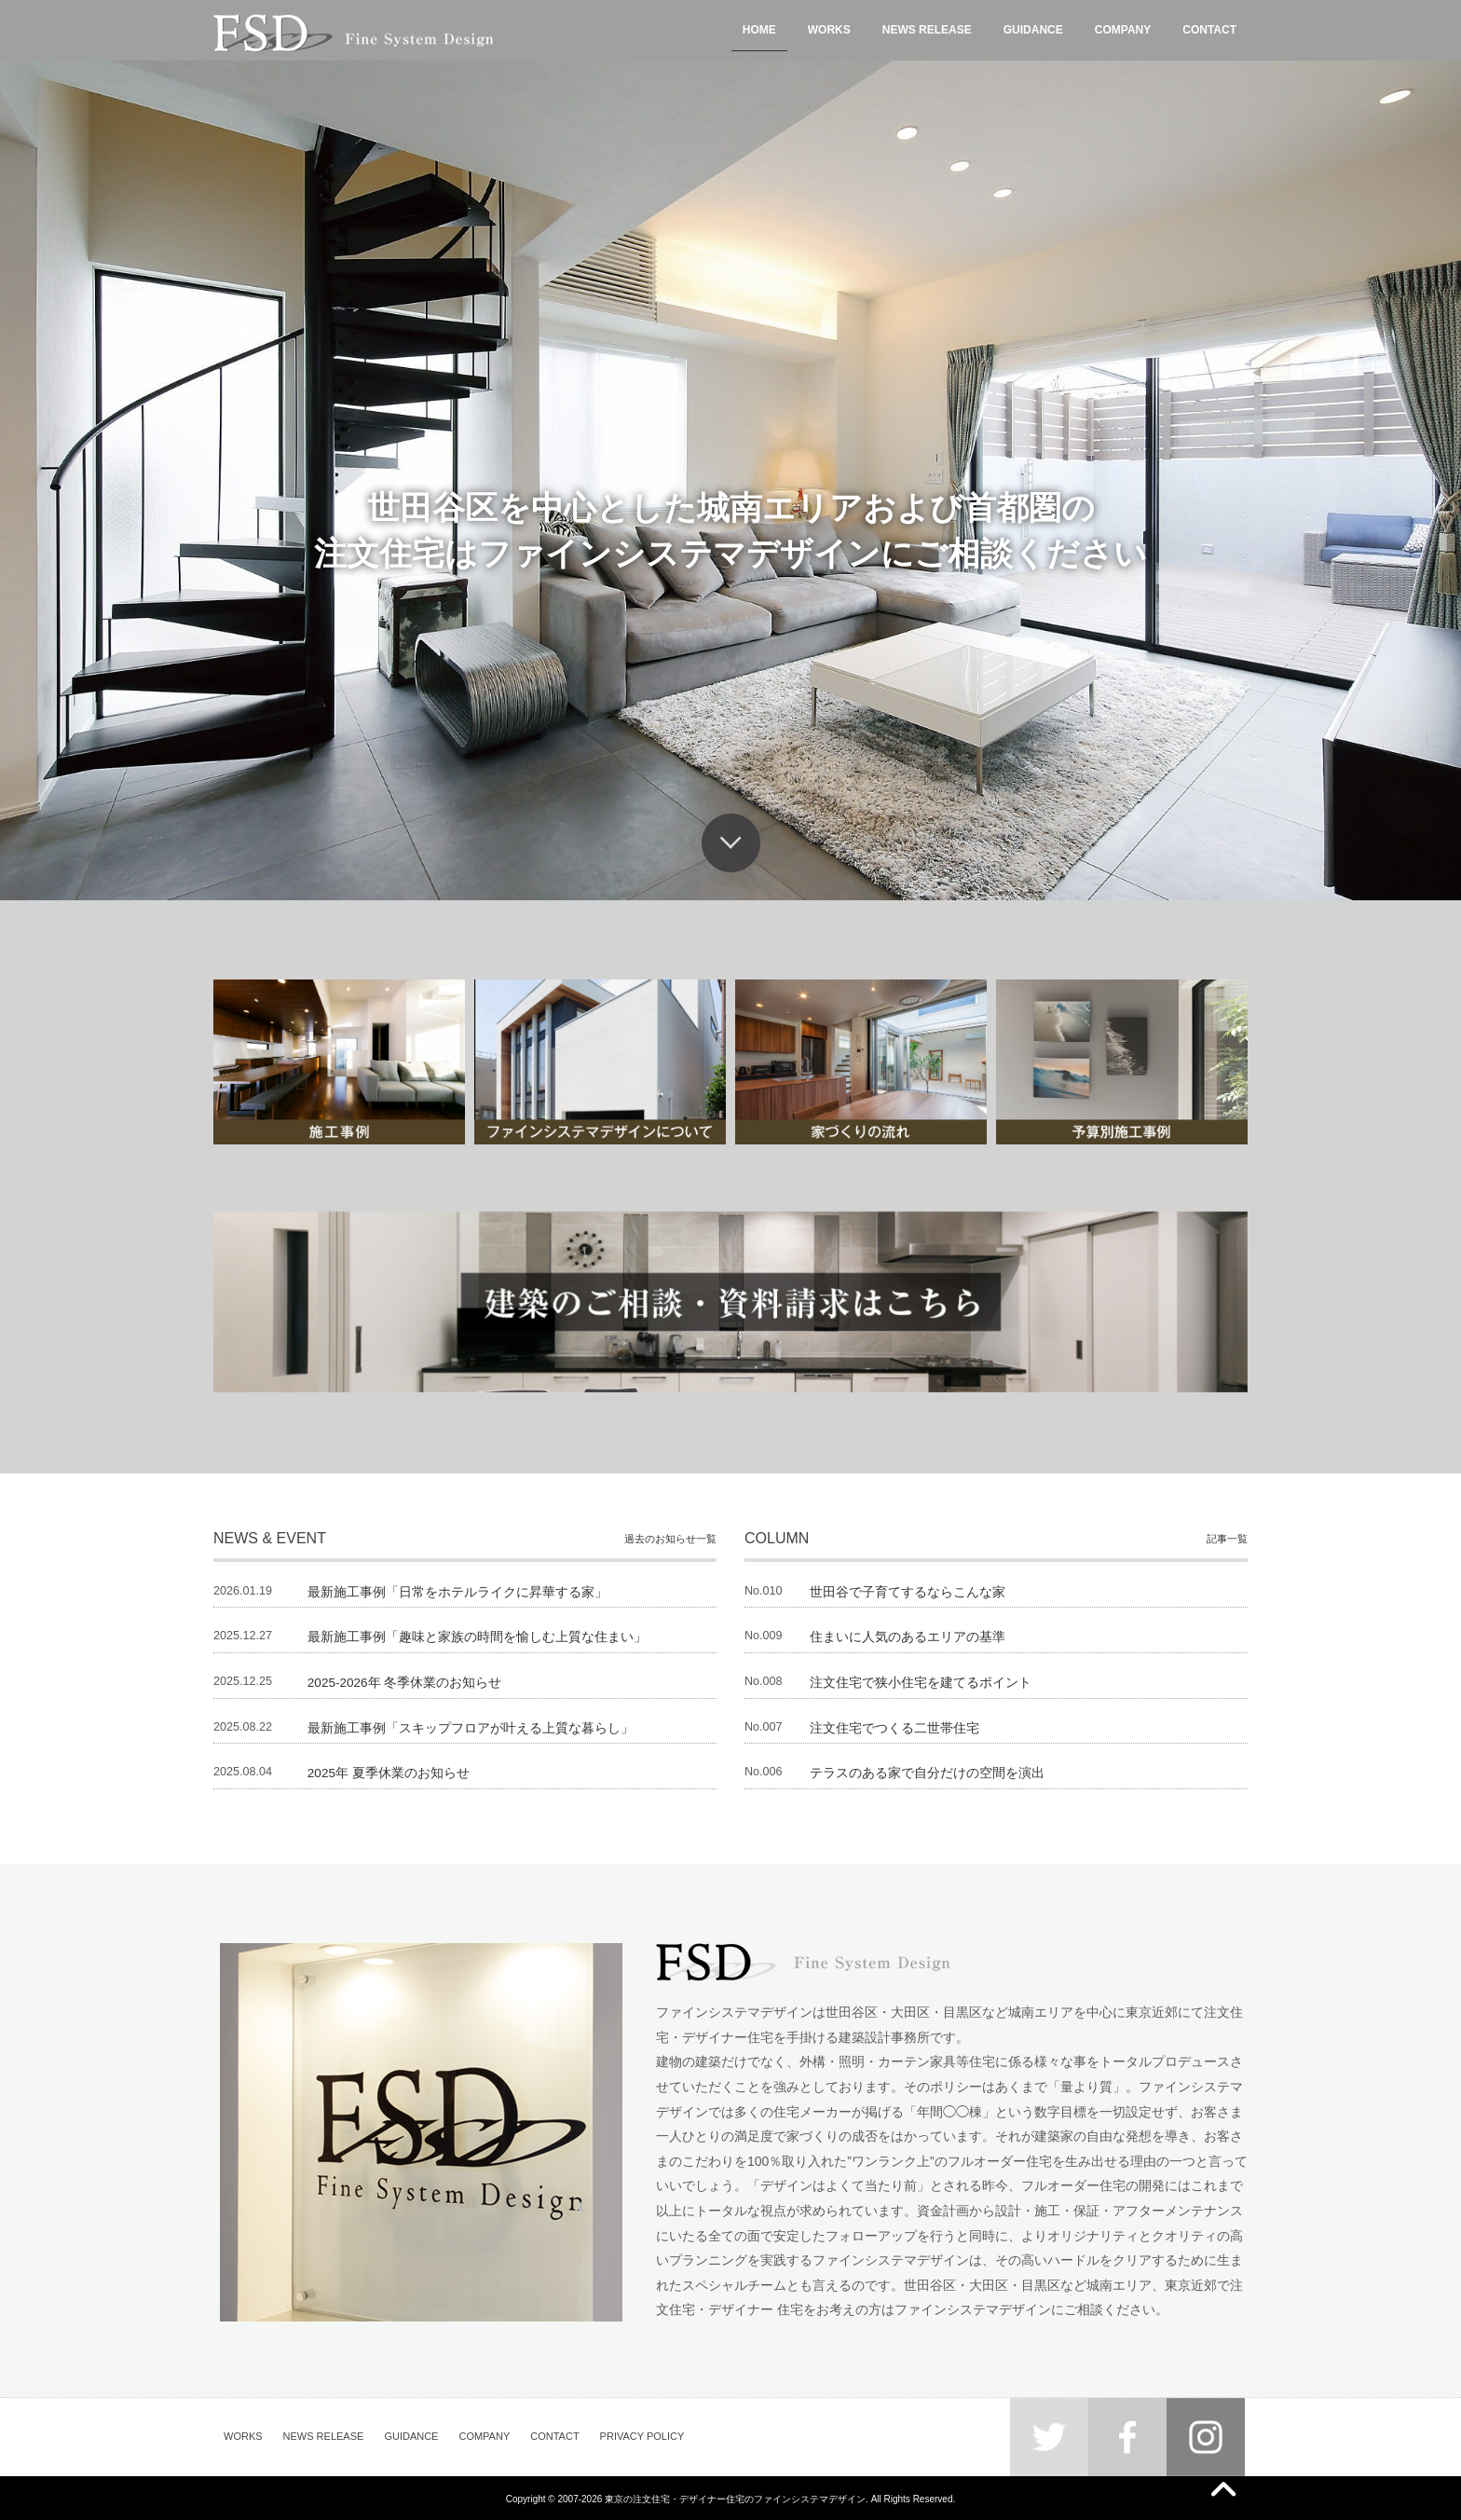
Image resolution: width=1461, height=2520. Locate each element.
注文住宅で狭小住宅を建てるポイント (920, 1681)
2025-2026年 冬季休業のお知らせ (405, 1681)
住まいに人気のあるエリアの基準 (907, 1636)
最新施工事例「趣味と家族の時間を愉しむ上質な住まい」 (477, 1636)
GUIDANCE (411, 2435)
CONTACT (554, 2435)
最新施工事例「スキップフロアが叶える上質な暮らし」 (470, 1726)
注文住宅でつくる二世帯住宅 (894, 1726)
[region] (730, 481)
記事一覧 (1227, 1538)
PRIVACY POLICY (642, 2435)
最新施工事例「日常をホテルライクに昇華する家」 (457, 1591)
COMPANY (484, 2435)
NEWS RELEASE (323, 2435)
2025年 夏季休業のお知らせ (389, 1771)
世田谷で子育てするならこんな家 (907, 1591)
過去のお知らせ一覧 (670, 1538)
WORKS (243, 2435)
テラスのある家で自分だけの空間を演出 (927, 1771)
